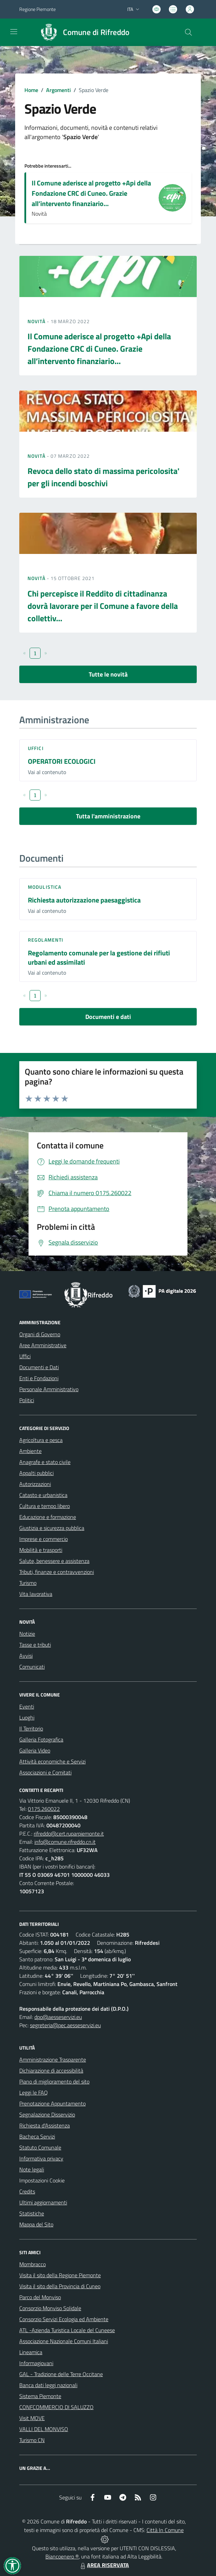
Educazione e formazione (47, 1517)
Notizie (27, 1634)
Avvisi (26, 1656)
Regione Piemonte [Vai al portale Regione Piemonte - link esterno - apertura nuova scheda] (37, 9)
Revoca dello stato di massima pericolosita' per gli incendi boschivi (104, 477)
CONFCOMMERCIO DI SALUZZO (56, 2407)
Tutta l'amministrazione (108, 816)
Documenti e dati (108, 1016)
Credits (27, 2191)
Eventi (26, 1706)
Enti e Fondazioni (38, 1378)
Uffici (36, 748)
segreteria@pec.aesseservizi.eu (65, 2025)
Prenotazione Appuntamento (52, 2103)
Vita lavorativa (35, 1594)
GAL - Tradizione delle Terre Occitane (61, 2374)
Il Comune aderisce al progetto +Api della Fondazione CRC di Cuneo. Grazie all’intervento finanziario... (91, 193)
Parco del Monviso (40, 2297)
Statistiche (31, 2213)
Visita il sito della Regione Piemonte (60, 2275)
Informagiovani (36, 2363)
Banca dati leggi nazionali (48, 2385)
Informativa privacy (41, 2158)
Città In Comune (165, 2530)
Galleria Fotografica (41, 1739)
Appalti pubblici (36, 1473)
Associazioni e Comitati (45, 1772)
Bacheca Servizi (37, 2136)
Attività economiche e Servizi (52, 1761)
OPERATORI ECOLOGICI (62, 761)
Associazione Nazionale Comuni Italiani (63, 2341)
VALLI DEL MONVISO (43, 2429)
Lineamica (30, 2352)
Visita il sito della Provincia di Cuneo (59, 2286)
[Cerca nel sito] (188, 32)
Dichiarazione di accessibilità (51, 2070)
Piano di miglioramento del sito (54, 2081)
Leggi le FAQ (33, 2092)
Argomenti (58, 90)
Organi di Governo (39, 1334)
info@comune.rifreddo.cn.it (65, 1842)
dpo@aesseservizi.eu (58, 2017)
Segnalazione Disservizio (47, 2114)
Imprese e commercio (43, 1539)
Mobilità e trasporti (40, 1550)
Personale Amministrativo (48, 1389)
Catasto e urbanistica (43, 1495)
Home (31, 90)
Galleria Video (34, 1750)
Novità (37, 321)
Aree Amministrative (42, 1345)
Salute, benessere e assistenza (54, 1561)
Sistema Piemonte (40, 2396)
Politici (26, 1400)
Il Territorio (31, 1728)
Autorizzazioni (35, 1484)
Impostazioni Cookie (42, 2180)
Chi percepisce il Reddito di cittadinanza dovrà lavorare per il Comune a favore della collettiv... (103, 605)
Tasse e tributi (35, 1645)
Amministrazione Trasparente (52, 2059)
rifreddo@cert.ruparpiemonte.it (69, 1833)
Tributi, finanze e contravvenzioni (56, 1572)
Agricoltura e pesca (41, 1440)
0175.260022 (44, 1809)
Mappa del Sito (36, 2224)
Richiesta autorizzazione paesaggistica (84, 900)
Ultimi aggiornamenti (43, 2202)
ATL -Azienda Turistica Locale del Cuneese (67, 2330)
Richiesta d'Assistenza (44, 2125)
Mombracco (32, 2264)
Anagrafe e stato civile (45, 1462)
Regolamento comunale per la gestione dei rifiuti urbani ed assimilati (99, 957)
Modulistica (44, 886)
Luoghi (26, 1717)
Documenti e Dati (39, 1367)
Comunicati (32, 1667)
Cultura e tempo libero (44, 1506)
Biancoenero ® (62, 2556)
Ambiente (30, 1451)
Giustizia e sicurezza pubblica (51, 1528)
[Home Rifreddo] (82, 32)
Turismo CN (32, 2440)
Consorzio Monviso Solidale (50, 2308)
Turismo (27, 1583)
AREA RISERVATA (104, 2565)
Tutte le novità (108, 674)
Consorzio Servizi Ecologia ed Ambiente (63, 2319)
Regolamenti (45, 939)
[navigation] (14, 31)
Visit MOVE (32, 2418)
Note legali (31, 2169)
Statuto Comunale (40, 2147)
